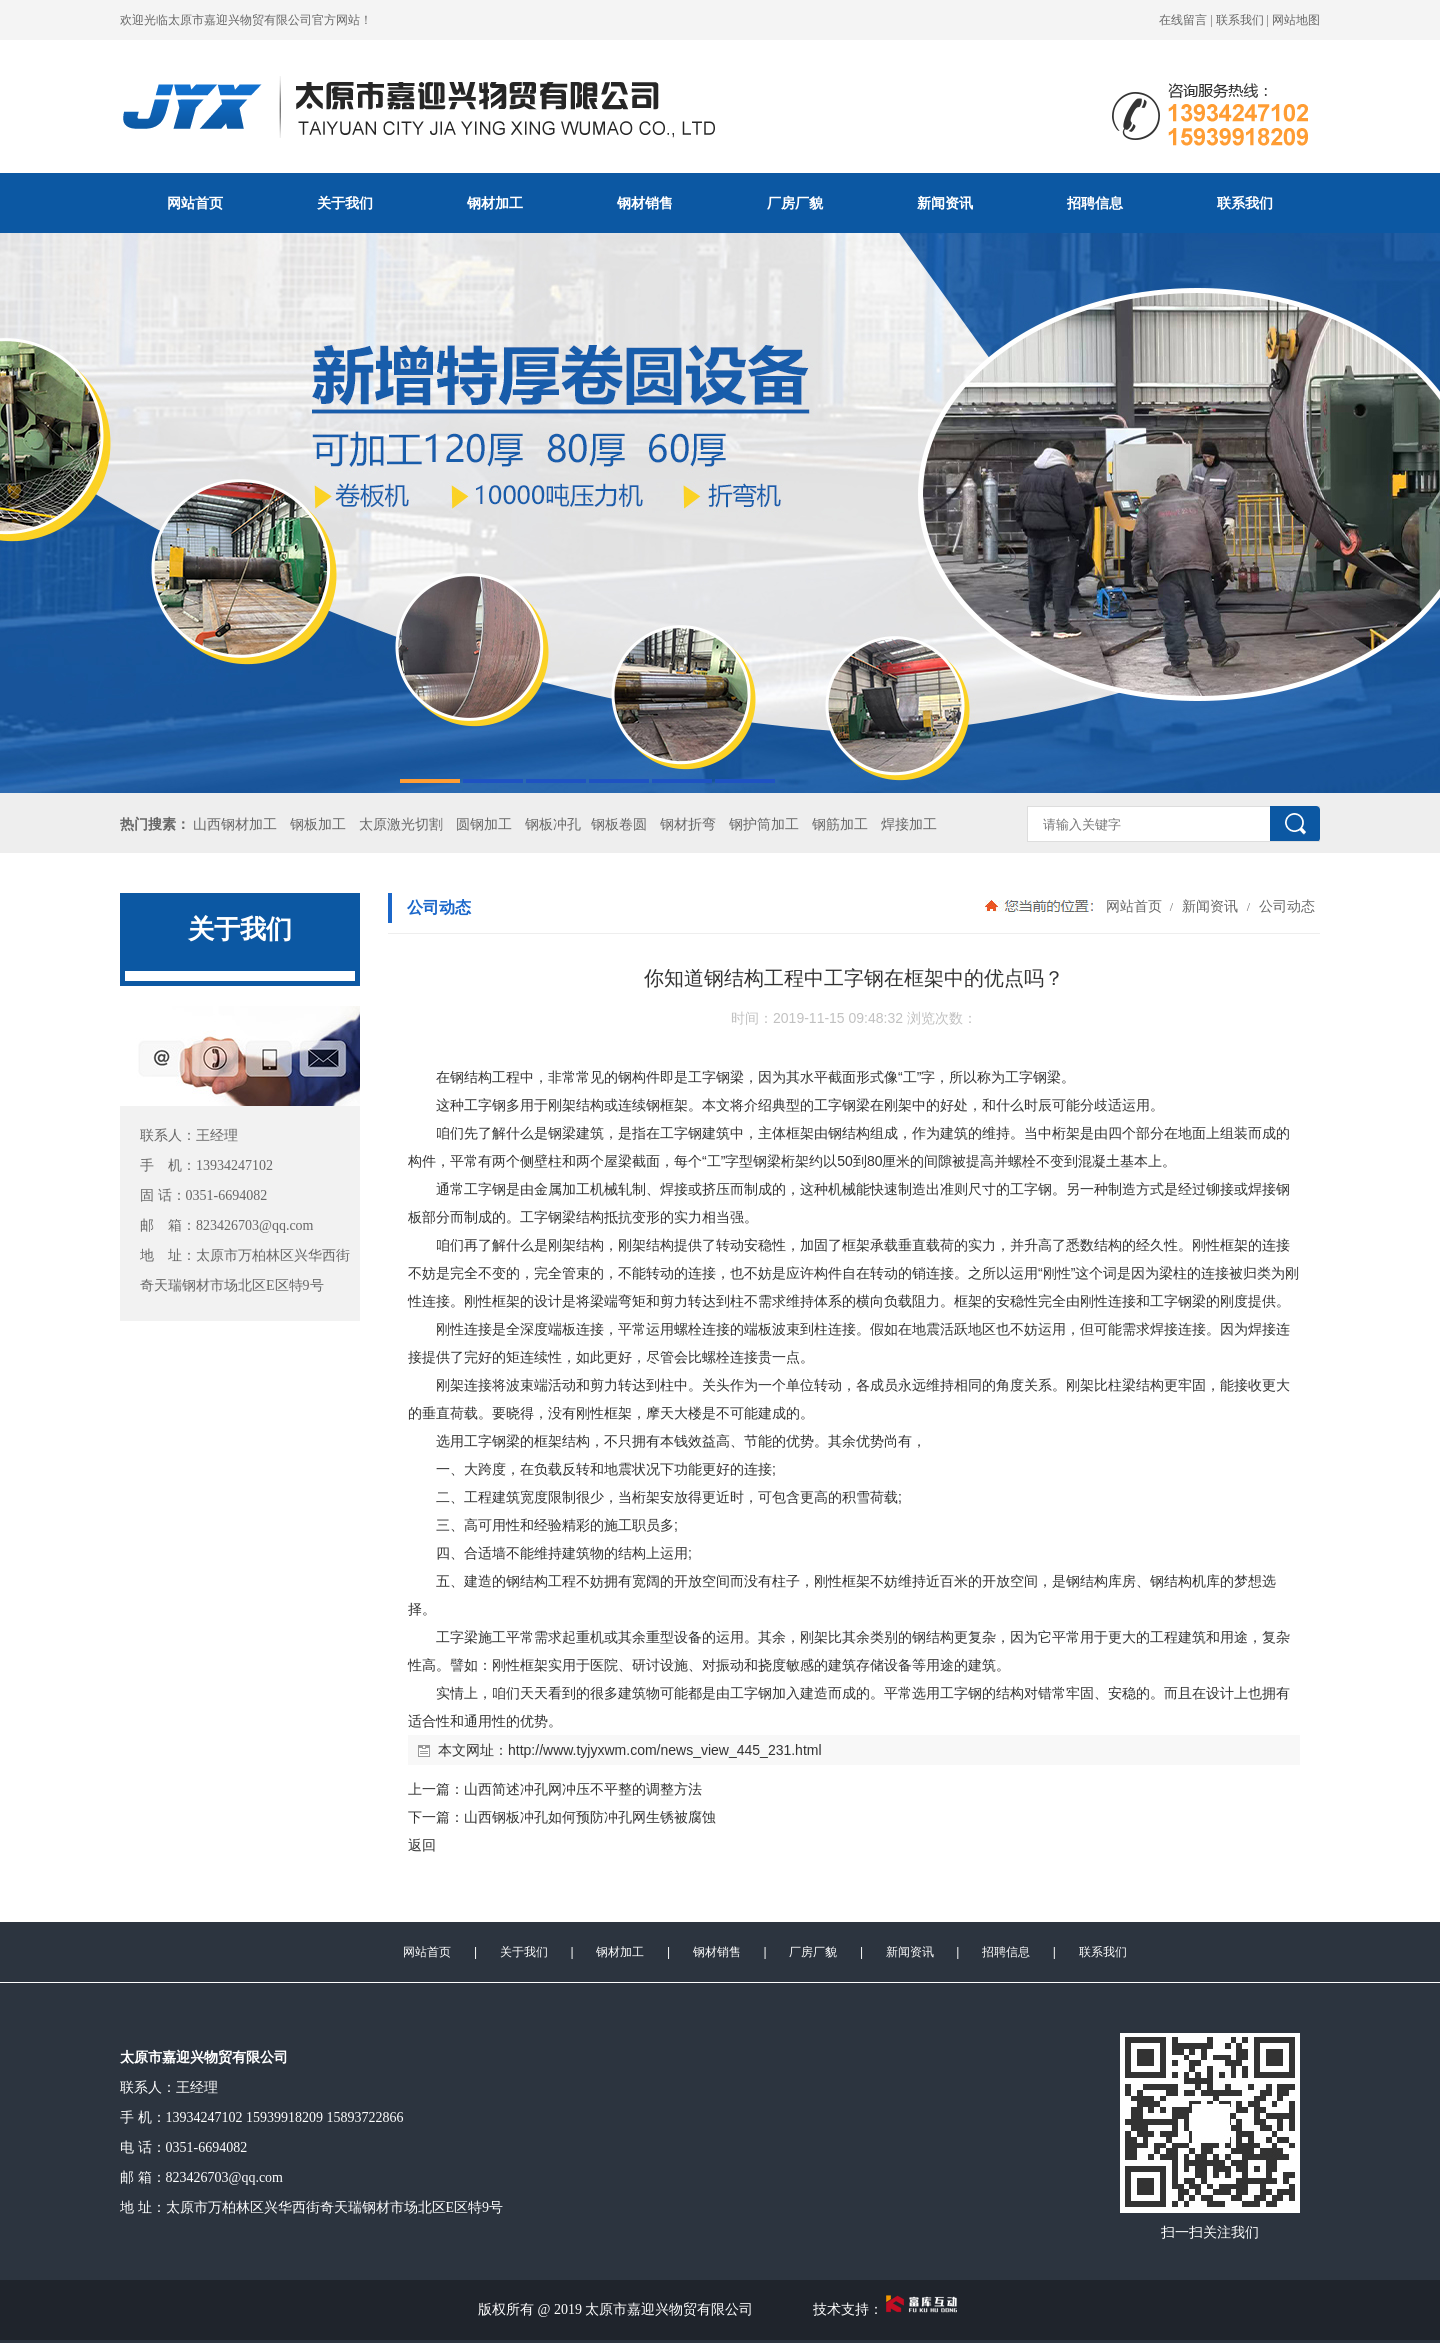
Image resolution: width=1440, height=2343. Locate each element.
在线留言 (1183, 20)
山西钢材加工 (235, 824)
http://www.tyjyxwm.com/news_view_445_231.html (665, 1750)
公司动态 (1285, 906)
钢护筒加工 (764, 824)
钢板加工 (318, 824)
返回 (422, 1845)
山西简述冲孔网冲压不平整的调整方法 (583, 1789)
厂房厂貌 (795, 203)
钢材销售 (645, 203)
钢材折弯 (688, 824)
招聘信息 (1095, 203)
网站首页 (195, 203)
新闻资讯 (945, 203)
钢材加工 (495, 203)
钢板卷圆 (619, 824)
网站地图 (1296, 20)
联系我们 (1240, 20)
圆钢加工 (484, 824)
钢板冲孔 (553, 824)
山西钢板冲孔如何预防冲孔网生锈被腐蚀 (590, 1817)
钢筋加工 (840, 824)
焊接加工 (909, 824)
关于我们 (345, 203)
